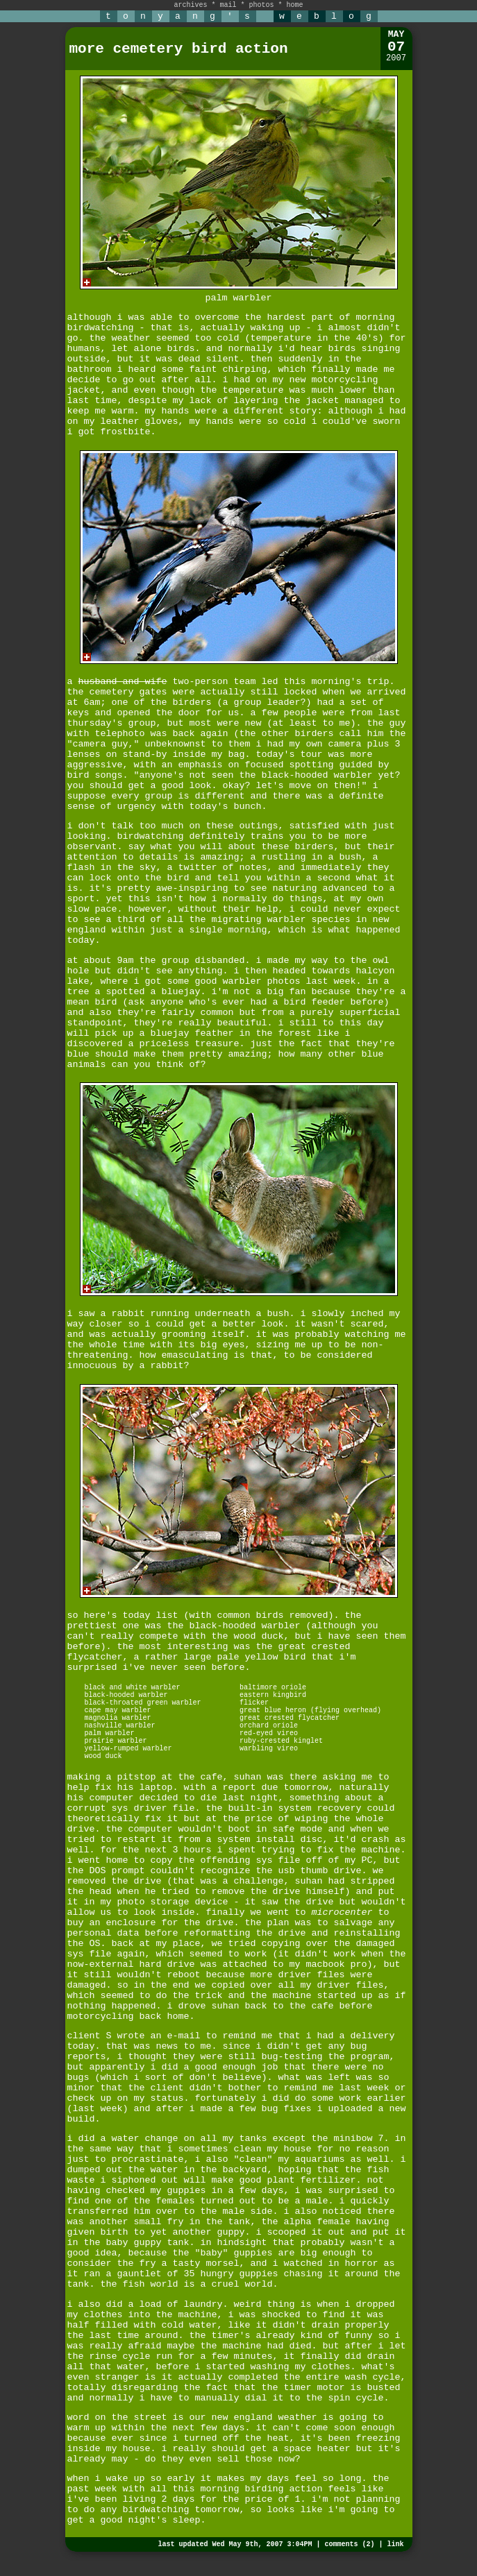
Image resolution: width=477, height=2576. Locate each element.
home (295, 5)
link (395, 2544)
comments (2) (349, 2544)
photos (261, 5)
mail (227, 5)
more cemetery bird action (178, 49)
